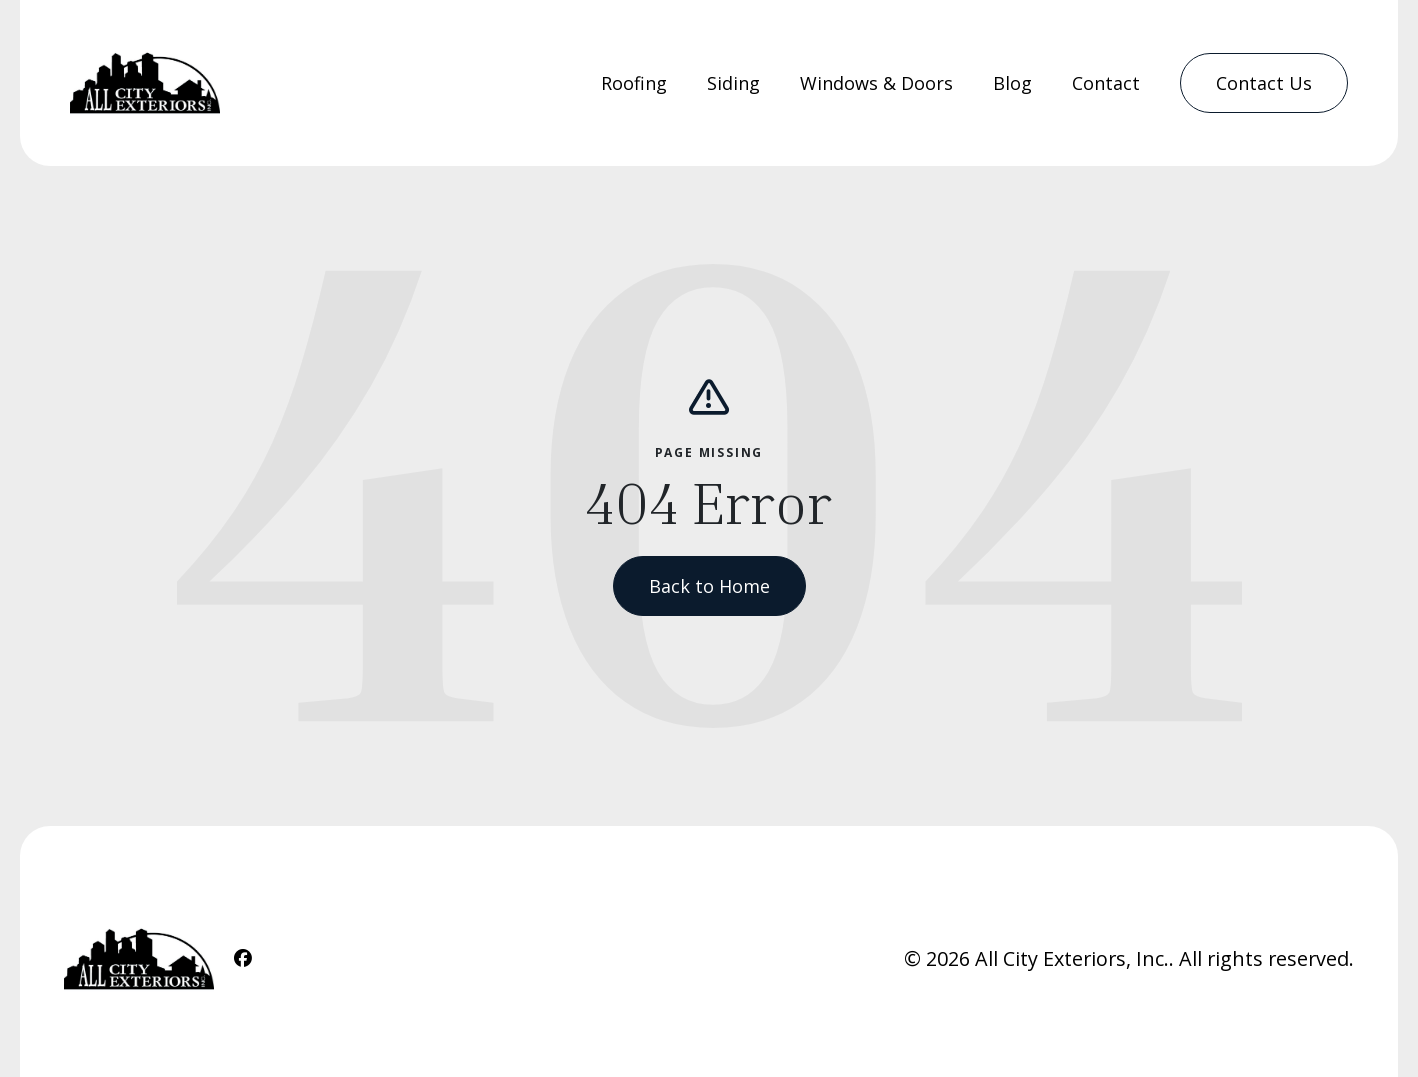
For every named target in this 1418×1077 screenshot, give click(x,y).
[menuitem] (634, 83)
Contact (1106, 83)
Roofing (634, 83)
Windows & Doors (876, 83)
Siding (733, 83)
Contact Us (1264, 83)
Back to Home (709, 586)
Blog (1012, 83)
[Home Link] (145, 83)
